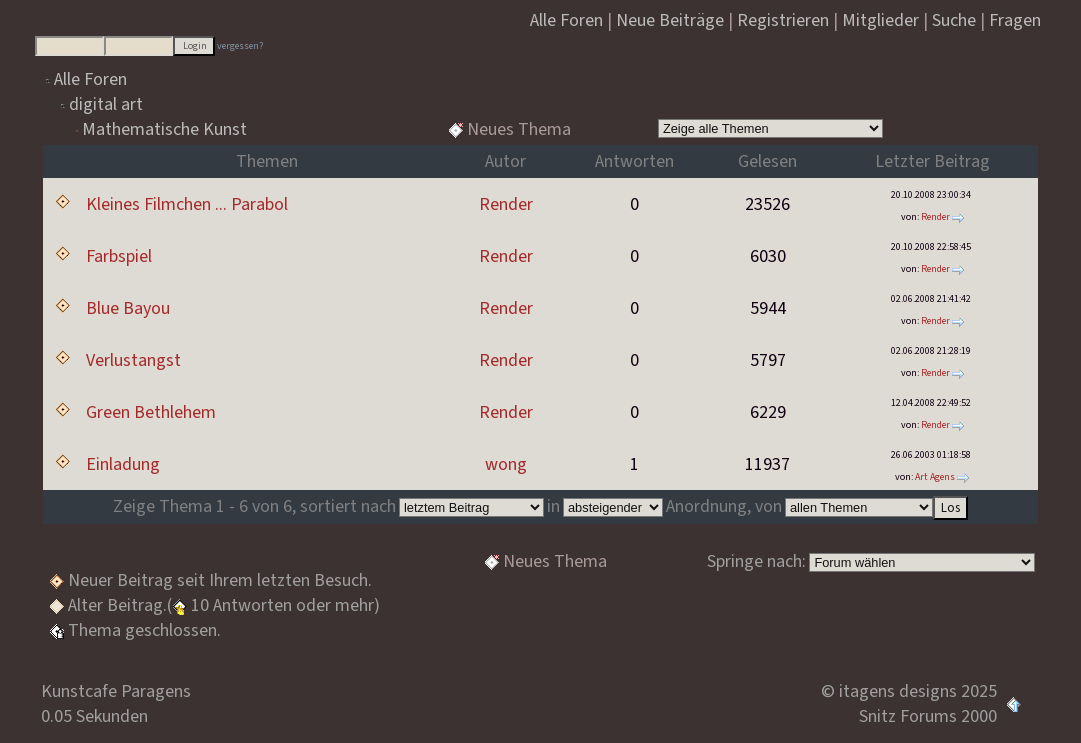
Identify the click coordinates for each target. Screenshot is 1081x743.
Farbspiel (119, 256)
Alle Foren (90, 79)
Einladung (123, 464)
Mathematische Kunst (164, 129)
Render (506, 204)
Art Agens (935, 477)
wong (506, 464)
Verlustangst (133, 360)
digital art (106, 104)
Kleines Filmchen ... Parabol (187, 204)
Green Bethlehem (151, 412)
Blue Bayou (128, 308)
